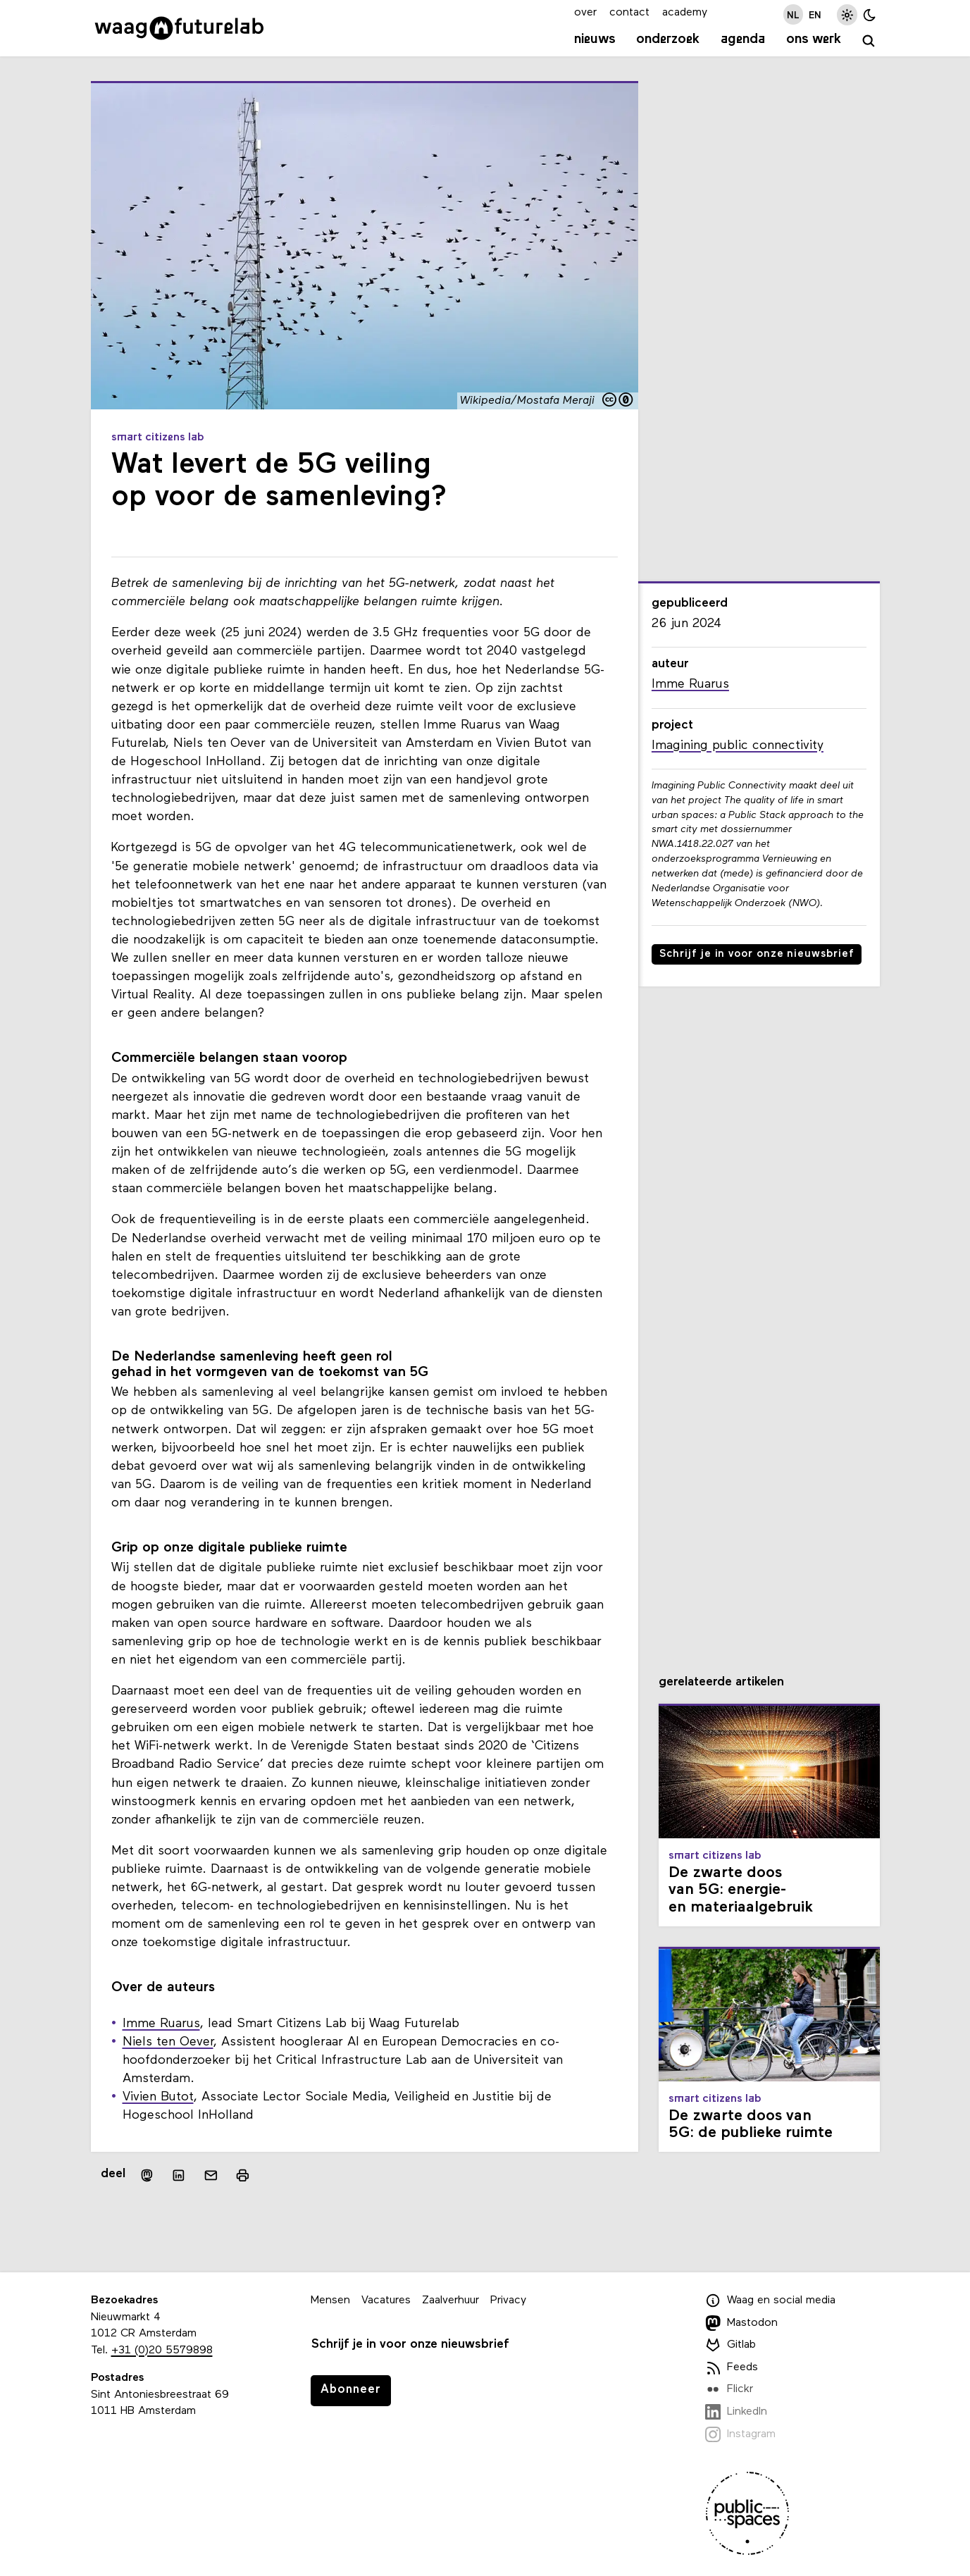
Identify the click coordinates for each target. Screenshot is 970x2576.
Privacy (508, 2300)
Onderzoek (667, 39)
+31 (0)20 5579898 (162, 2350)
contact (629, 12)
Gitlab (731, 2345)
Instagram (740, 2434)
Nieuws (595, 39)
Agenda (743, 39)
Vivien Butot (158, 2097)
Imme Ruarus (161, 2024)
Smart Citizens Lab (157, 437)
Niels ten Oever (168, 2042)
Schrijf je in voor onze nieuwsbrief (756, 954)
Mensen (330, 2300)
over (585, 12)
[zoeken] (869, 41)
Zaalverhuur (450, 2300)
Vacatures (386, 2300)
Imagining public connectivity (737, 746)
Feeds (732, 2367)
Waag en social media (770, 2300)
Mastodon (741, 2323)
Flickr (729, 2389)
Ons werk (813, 39)
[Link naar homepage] (179, 28)
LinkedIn (736, 2412)
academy (684, 12)
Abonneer (351, 2390)
